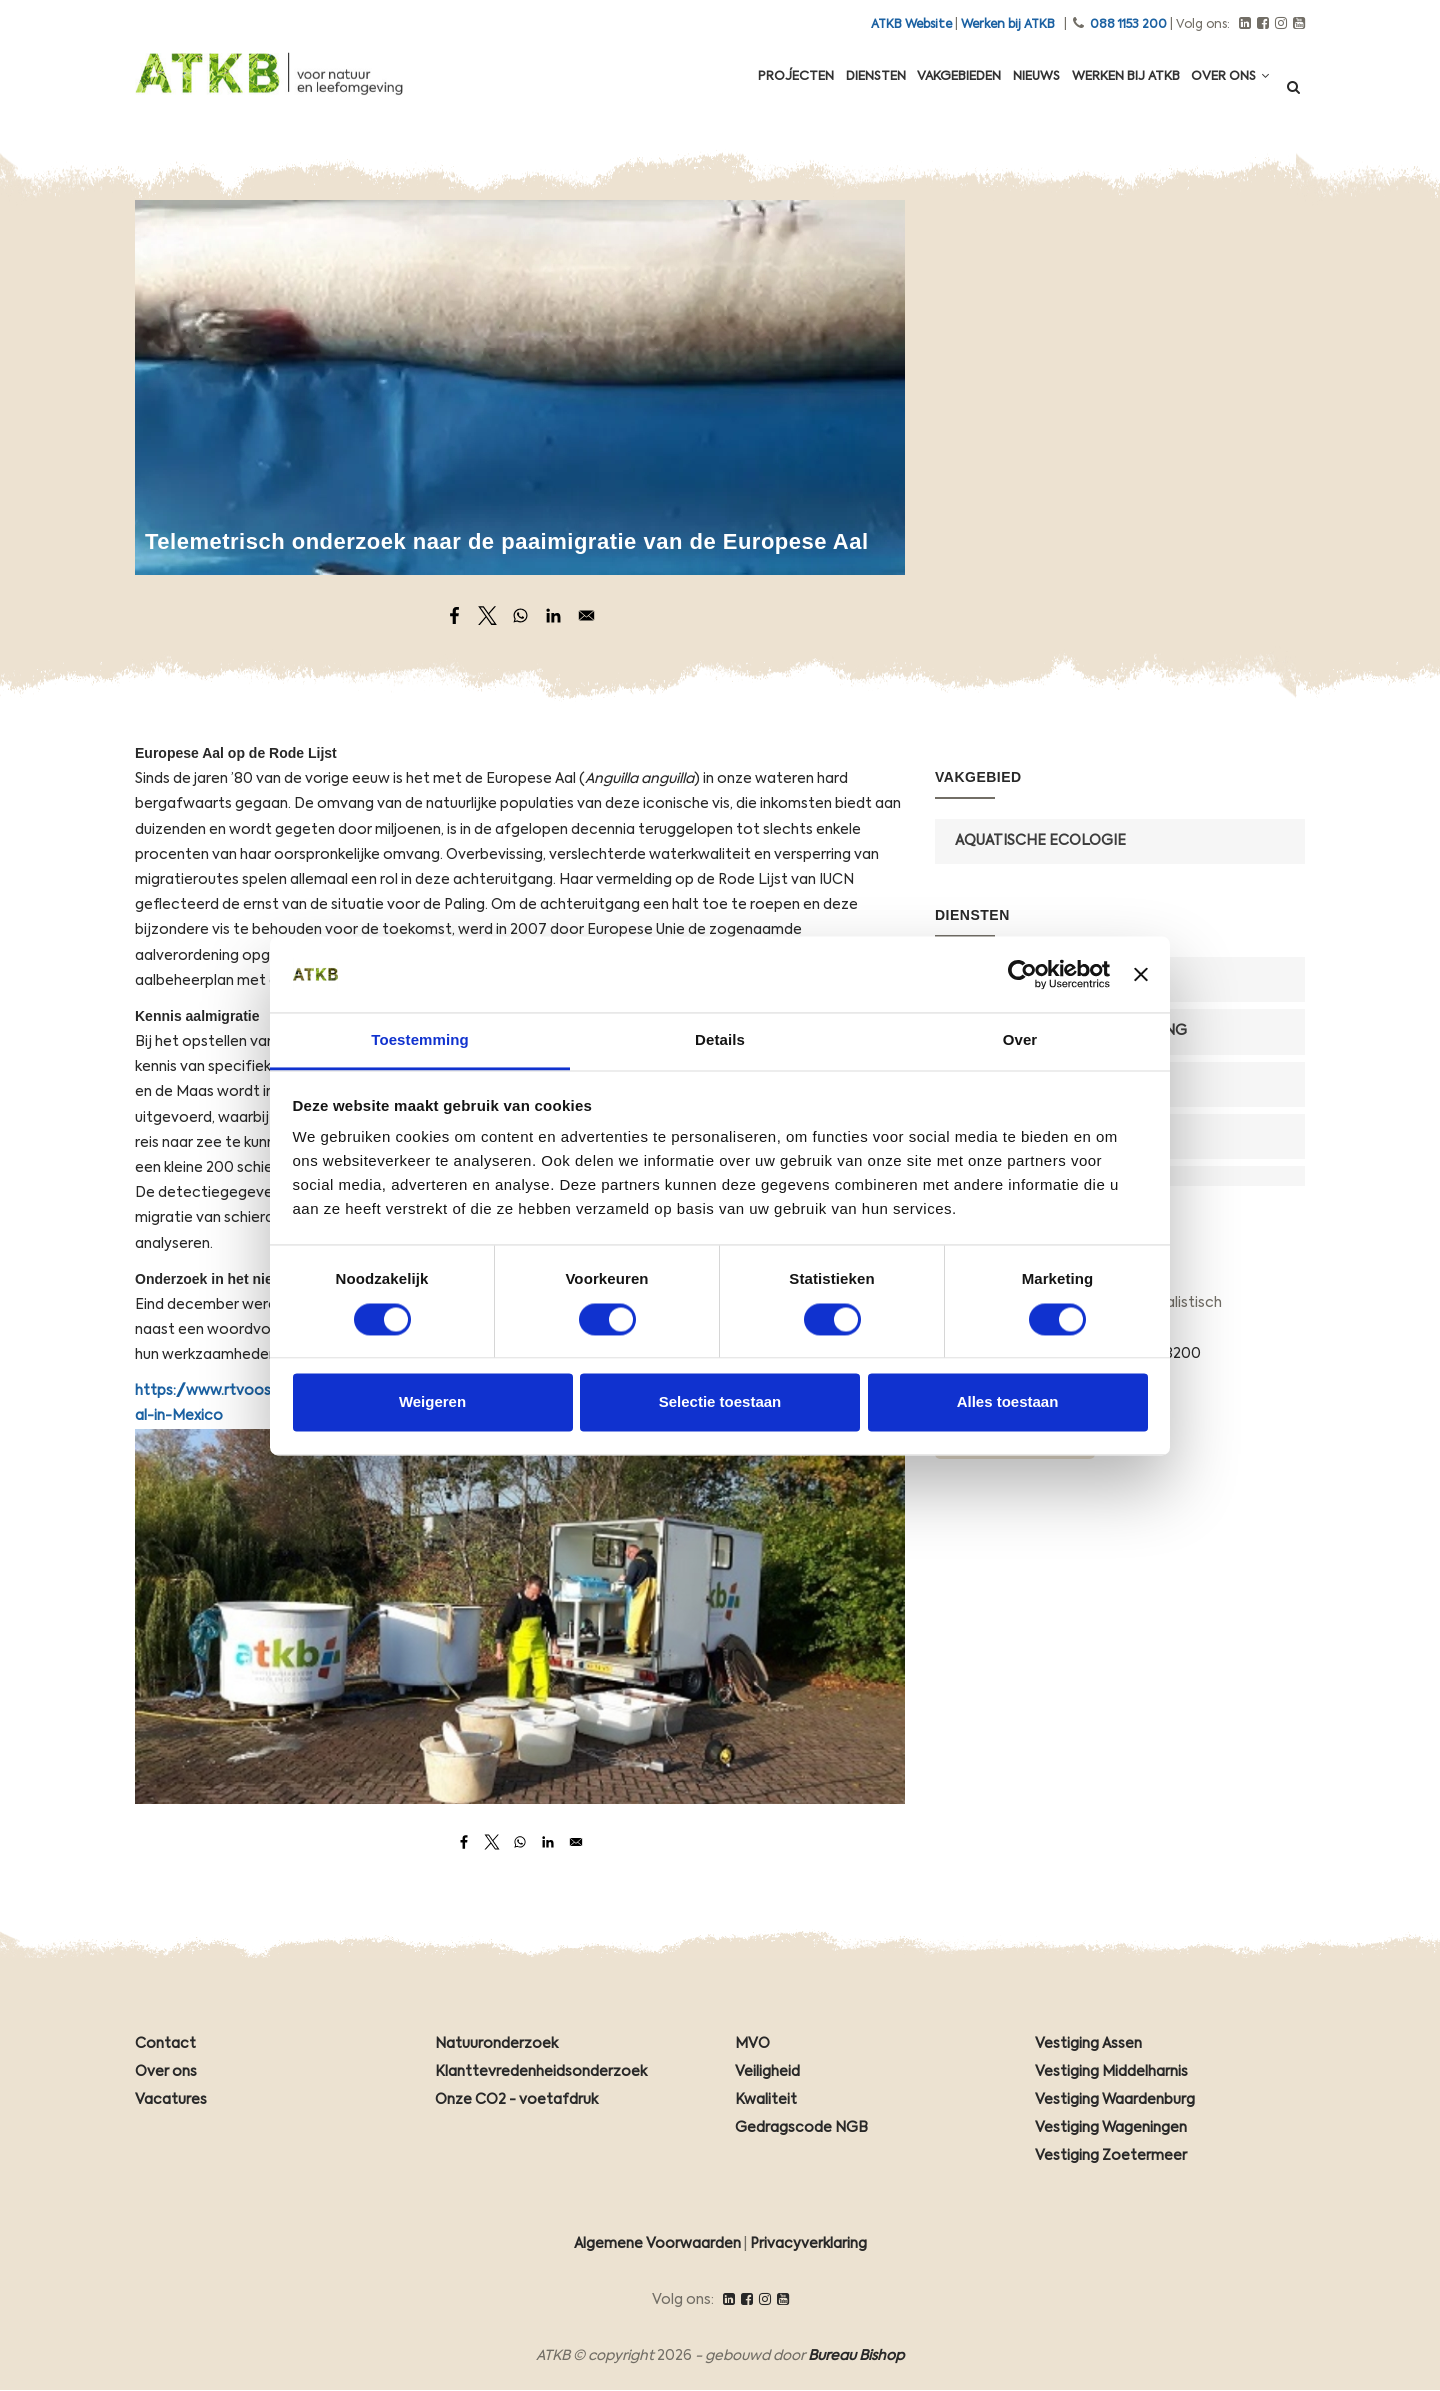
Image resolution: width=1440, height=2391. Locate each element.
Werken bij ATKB (1008, 25)
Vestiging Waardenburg (1115, 2100)
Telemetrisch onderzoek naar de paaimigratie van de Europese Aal (507, 541)
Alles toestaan (1008, 1402)
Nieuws (1009, 92)
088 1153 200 (1128, 25)
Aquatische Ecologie (1040, 841)
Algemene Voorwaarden (657, 2244)
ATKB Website (911, 25)
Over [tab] (1020, 1040)
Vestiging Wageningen (1111, 2128)
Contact (165, 2044)
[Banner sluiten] (1141, 974)
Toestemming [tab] (420, 1040)
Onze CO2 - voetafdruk (516, 2100)
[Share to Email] (586, 615)
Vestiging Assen (1088, 2044)
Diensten (826, 92)
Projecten (736, 92)
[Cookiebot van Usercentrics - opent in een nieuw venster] (1022, 974)
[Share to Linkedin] (553, 615)
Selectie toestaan (720, 1402)
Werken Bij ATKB (1109, 92)
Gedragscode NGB (801, 2128)
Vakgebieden (921, 92)
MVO (752, 2044)
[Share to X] (487, 615)
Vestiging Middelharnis (1111, 2072)
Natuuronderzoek (496, 2044)
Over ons (1224, 91)
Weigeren (432, 1402)
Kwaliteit (766, 2100)
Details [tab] (720, 1040)
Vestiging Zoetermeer (1111, 2156)
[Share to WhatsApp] (520, 615)
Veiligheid (767, 2072)
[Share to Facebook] (454, 615)
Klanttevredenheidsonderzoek (541, 2072)
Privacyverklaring (808, 2244)
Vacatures (171, 2100)
